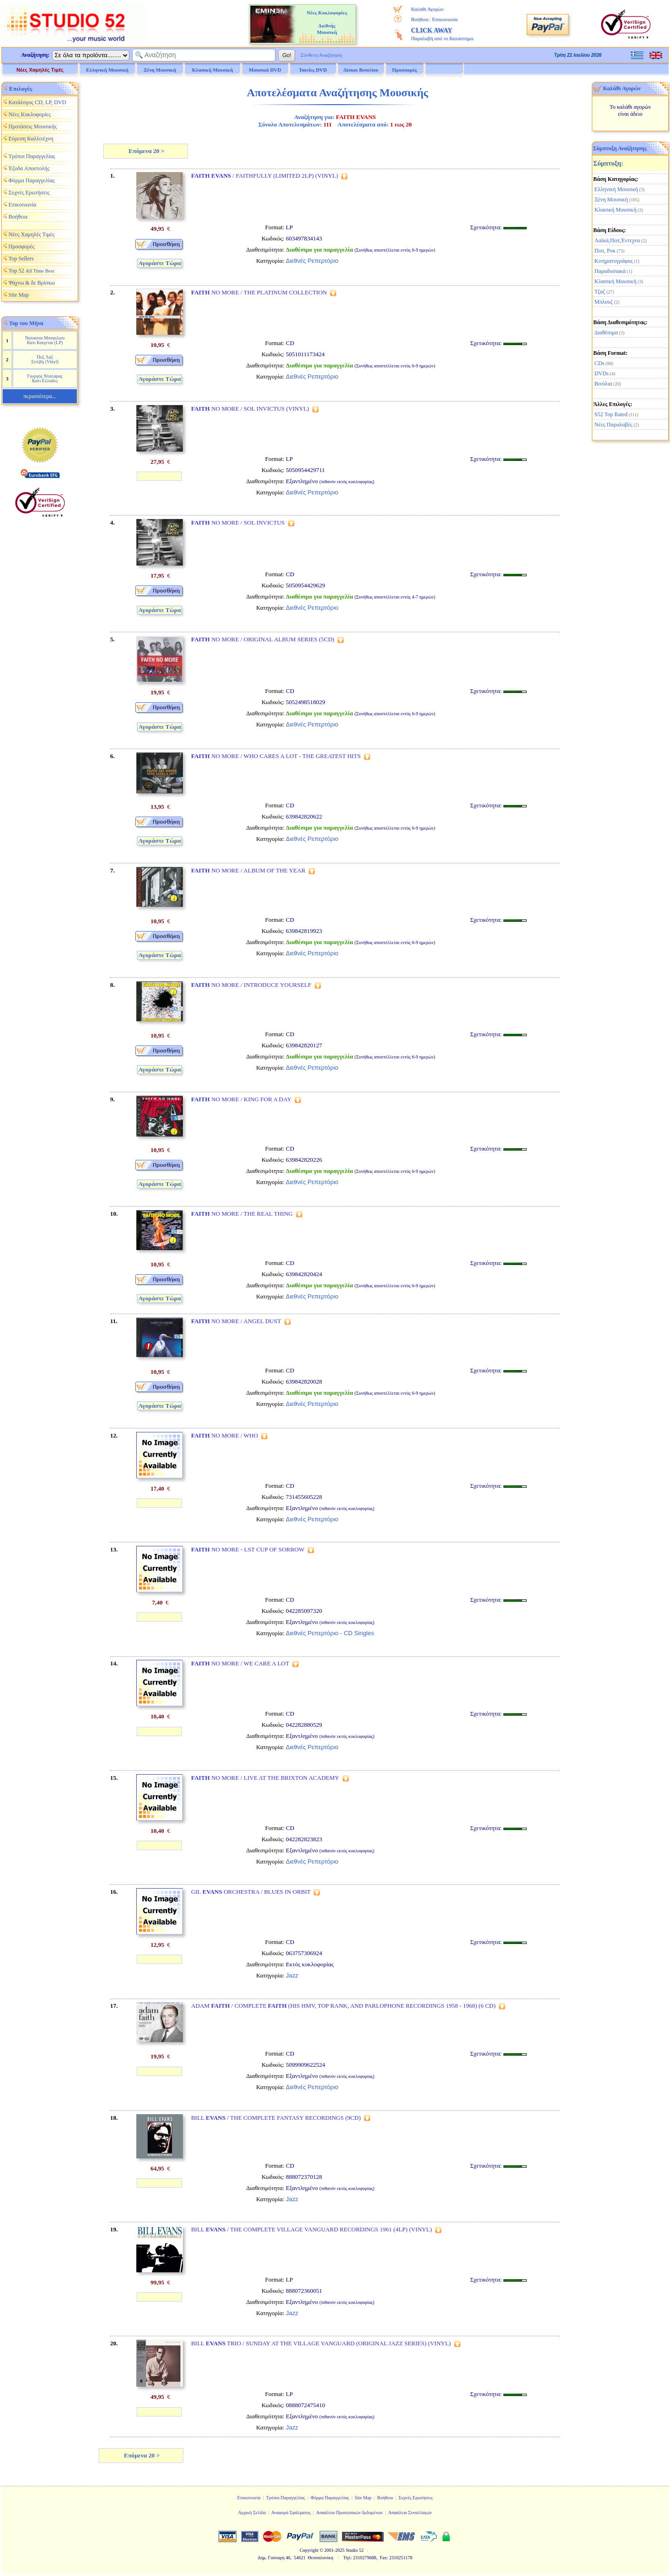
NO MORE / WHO (224, 1435)
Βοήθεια (419, 19)
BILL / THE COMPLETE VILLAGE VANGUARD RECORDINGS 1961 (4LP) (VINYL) (311, 2229)
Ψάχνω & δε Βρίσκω (31, 283)
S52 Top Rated (611, 414)
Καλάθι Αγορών (427, 9)
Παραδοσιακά (610, 271)
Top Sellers (21, 258)
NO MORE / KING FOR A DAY (241, 1099)
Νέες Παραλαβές (614, 424)
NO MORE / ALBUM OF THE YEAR (248, 870)
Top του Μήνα (26, 323)
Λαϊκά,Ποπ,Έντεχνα (617, 240)
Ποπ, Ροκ (605, 250)
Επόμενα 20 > (146, 150)
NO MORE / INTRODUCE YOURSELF (251, 984)
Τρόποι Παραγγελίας (31, 156)
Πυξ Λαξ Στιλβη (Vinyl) (45, 359)
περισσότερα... (39, 396)
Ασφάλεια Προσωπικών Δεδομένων (349, 2512)
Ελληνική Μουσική (616, 189)
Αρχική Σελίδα (252, 2512)
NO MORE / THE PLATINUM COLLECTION (259, 292)
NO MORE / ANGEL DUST (236, 1321)
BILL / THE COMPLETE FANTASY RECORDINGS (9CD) (276, 2117)
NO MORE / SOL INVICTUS (238, 522)
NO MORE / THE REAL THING (242, 1213)
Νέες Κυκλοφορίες (29, 114)
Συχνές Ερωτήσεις (28, 192)
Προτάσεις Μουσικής (32, 126)
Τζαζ (600, 291)
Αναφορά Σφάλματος (291, 2512)
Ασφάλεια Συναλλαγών (410, 2512)
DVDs (602, 373)
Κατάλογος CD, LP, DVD (37, 102)
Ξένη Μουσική (611, 199)
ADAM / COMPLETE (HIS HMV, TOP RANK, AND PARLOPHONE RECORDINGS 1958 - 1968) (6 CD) (343, 2005)
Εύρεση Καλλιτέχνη (30, 138)
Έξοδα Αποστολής (28, 168)
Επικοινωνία (444, 19)
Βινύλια (603, 383)
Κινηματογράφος (614, 261)
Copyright (309, 2550)
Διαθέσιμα (606, 332)
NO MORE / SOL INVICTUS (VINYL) (250, 408)
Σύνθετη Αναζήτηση (321, 55)
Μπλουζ (604, 302)
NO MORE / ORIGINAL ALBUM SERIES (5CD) (263, 639)
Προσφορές (404, 70)
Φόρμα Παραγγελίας (31, 180)
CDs (599, 363)
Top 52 (31, 270)
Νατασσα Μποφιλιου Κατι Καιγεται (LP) (45, 340)
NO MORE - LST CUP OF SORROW (248, 1549)
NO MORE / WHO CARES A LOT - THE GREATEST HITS (276, 755)
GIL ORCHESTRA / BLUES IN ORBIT (251, 1891)
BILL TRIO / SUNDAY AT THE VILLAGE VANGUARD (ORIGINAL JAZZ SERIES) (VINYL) (321, 2343)
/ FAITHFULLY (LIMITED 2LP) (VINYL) (264, 175)
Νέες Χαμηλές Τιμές (39, 70)
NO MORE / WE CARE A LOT (240, 1663)
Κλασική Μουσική (615, 209)
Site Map (18, 295)
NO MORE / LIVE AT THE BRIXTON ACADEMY (265, 1777)
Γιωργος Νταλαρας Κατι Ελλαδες (44, 378)
